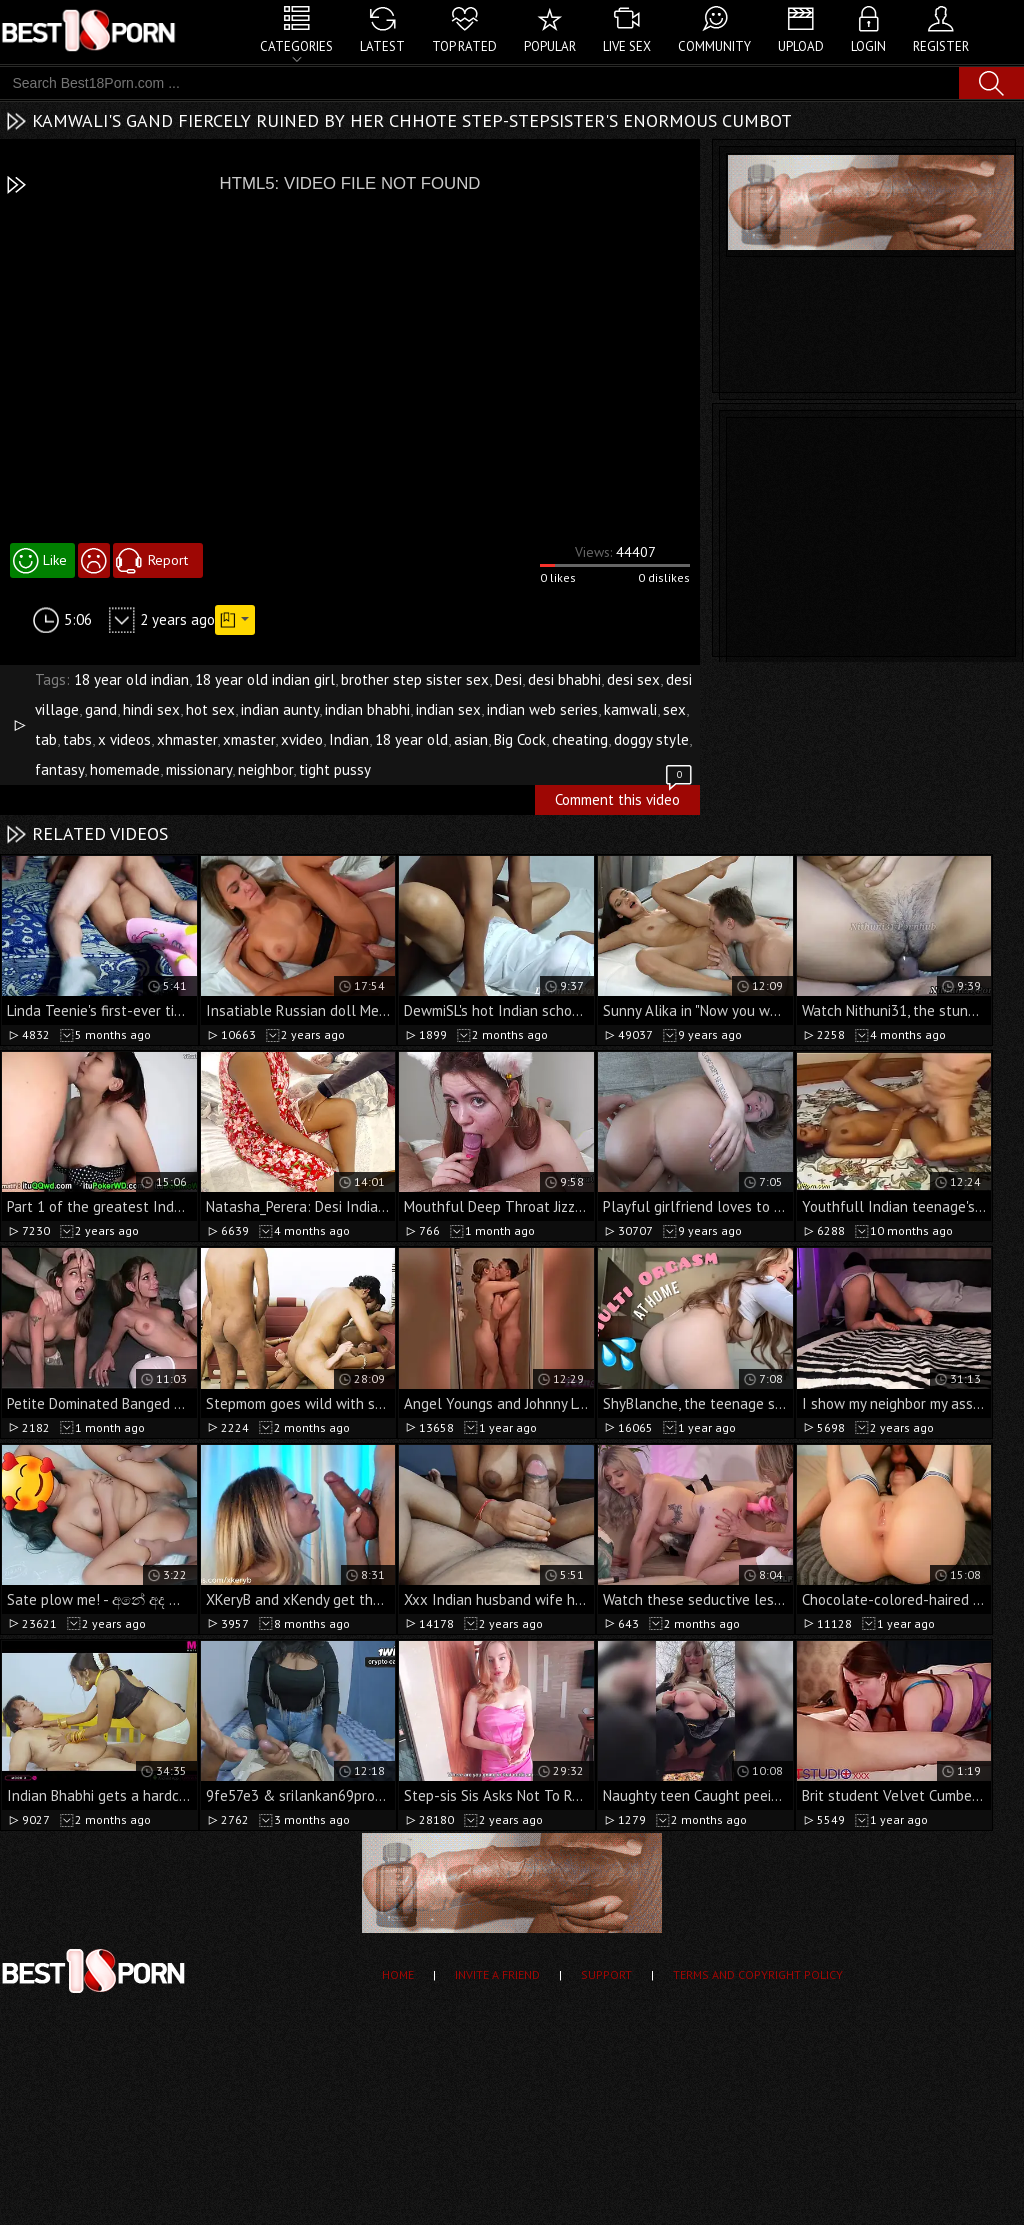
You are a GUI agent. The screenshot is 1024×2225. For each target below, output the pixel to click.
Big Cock (520, 739)
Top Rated (464, 46)
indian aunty (280, 709)
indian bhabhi (367, 709)
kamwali (630, 709)
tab (46, 739)
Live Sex (627, 46)
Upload (801, 46)
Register (941, 46)
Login (868, 46)
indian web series (542, 709)
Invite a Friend (497, 1974)
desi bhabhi (564, 679)
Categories (296, 46)
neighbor (265, 769)
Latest (382, 46)
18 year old (411, 739)
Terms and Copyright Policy (758, 1974)
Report (168, 560)
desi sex (633, 679)
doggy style (651, 739)
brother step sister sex (415, 679)
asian (471, 739)
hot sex (210, 709)
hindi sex (151, 709)
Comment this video (625, 797)
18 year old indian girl (265, 679)
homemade (125, 769)
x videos (124, 739)
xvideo (302, 739)
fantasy (59, 769)
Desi (508, 679)
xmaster (249, 739)
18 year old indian (131, 679)
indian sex (448, 709)
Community (714, 46)
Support (606, 1974)
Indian (349, 739)
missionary (199, 769)
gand (101, 709)
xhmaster (187, 739)
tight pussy (335, 769)
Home (398, 1974)
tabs (77, 739)
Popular (550, 46)
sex (674, 709)
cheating (580, 739)
